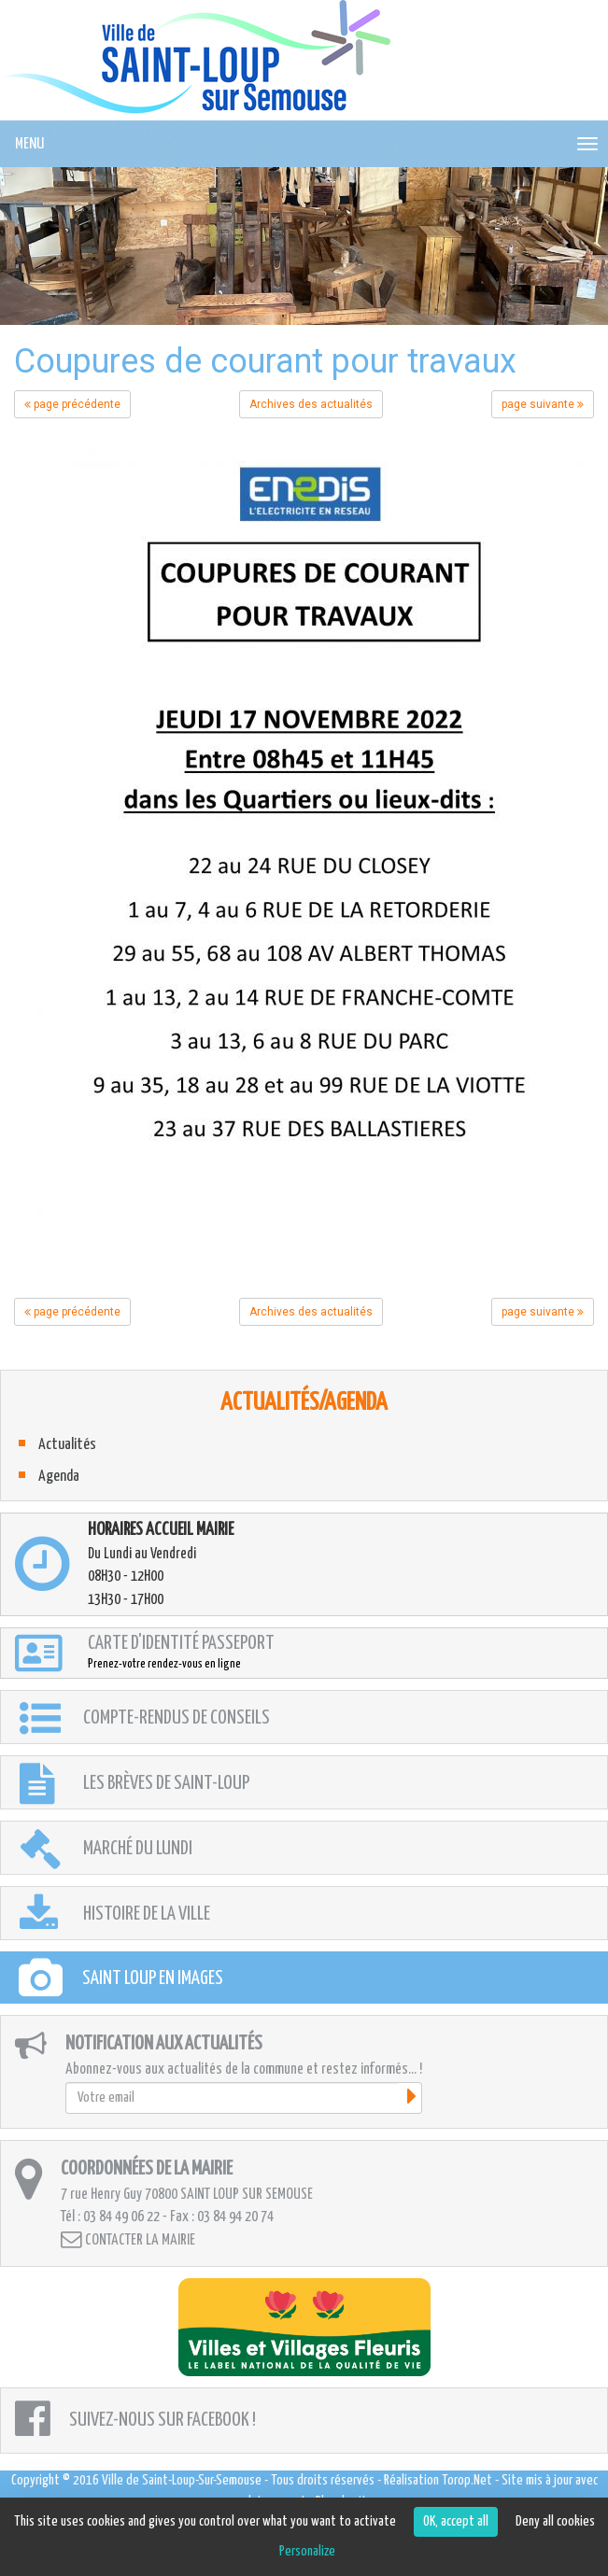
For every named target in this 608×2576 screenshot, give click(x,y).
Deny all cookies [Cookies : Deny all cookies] (555, 2521)
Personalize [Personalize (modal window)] (307, 2551)
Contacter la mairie (128, 2239)
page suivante (543, 404)
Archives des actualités (311, 404)
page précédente (72, 404)
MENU (29, 144)
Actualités (67, 1445)
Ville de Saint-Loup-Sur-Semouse (182, 2480)
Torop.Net (467, 2480)
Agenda (58, 1477)
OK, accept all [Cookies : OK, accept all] (455, 2521)
